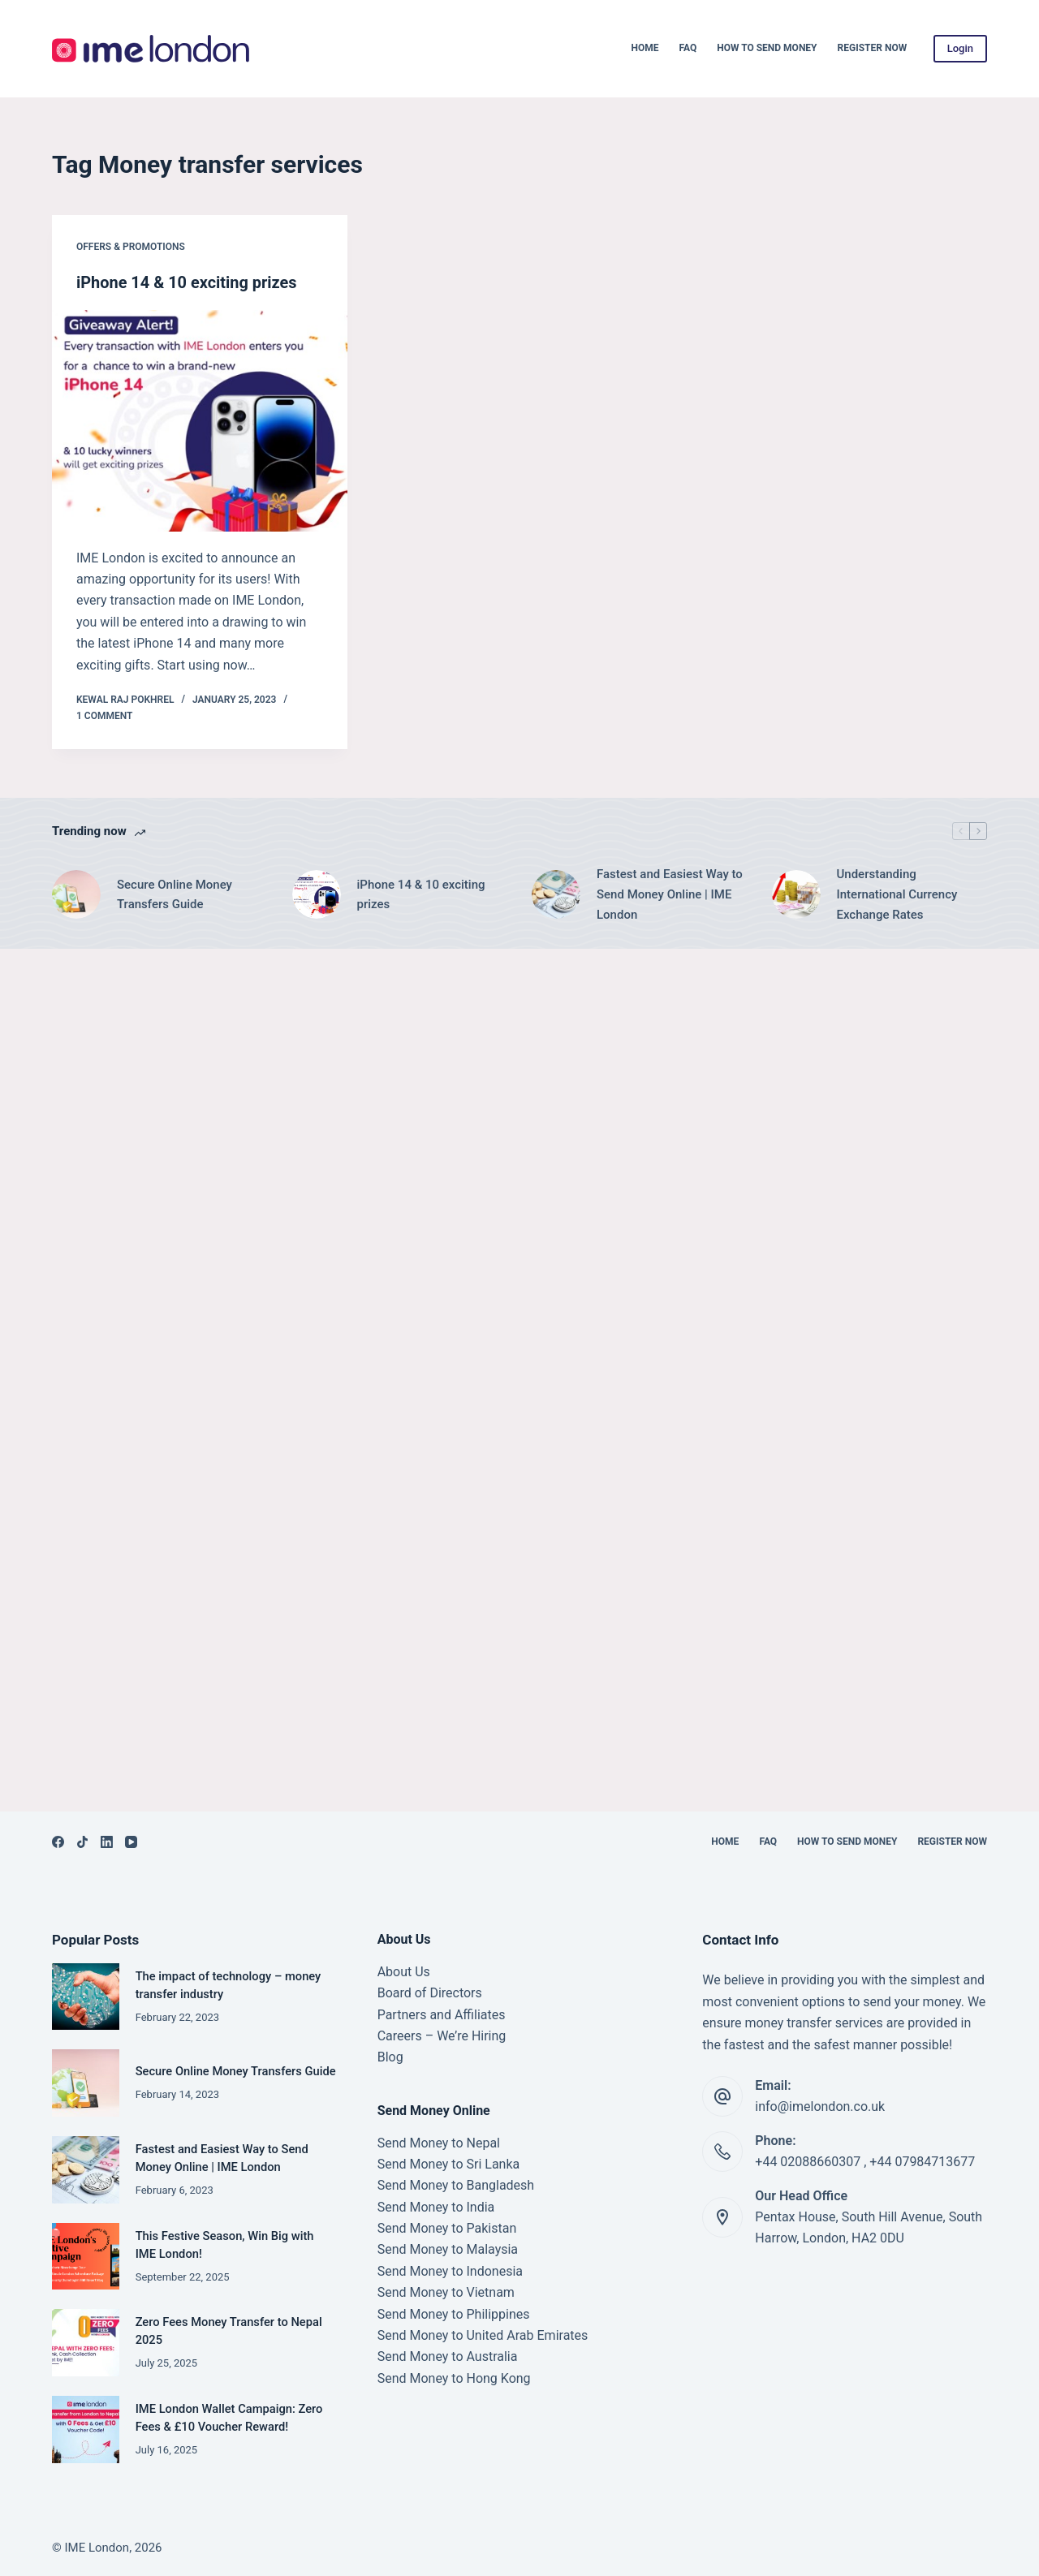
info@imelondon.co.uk (820, 2106)
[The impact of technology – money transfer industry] (85, 1997)
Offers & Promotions (130, 246)
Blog (390, 2057)
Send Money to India (436, 2207)
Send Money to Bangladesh (456, 2185)
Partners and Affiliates (441, 2014)
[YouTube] (131, 1842)
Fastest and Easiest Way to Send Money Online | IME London (670, 893)
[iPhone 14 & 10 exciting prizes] (199, 420)
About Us (403, 1971)
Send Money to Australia (447, 2356)
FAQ (688, 48)
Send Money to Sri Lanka (448, 2164)
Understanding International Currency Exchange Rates (897, 893)
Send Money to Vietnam (446, 2292)
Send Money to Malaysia (447, 2249)
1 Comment (104, 715)
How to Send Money (767, 48)
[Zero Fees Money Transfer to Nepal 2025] (85, 2342)
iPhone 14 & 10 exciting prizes (187, 282)
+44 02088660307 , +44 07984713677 (865, 2161)
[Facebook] (58, 1842)
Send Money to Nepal (438, 2143)
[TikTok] (82, 1842)
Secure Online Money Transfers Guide (174, 894)
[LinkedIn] (107, 1842)
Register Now (873, 48)
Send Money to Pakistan (447, 2228)
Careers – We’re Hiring (442, 2036)
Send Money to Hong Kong (454, 2378)
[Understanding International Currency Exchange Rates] (796, 893)
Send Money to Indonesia (450, 2271)
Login (960, 48)
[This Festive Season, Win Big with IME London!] (85, 2256)
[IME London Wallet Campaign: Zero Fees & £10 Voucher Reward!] (85, 2429)
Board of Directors (429, 1993)
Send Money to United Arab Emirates (482, 2335)
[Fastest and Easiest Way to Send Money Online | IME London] (556, 893)
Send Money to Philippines (453, 2314)
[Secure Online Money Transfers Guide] (76, 893)
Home (645, 48)
